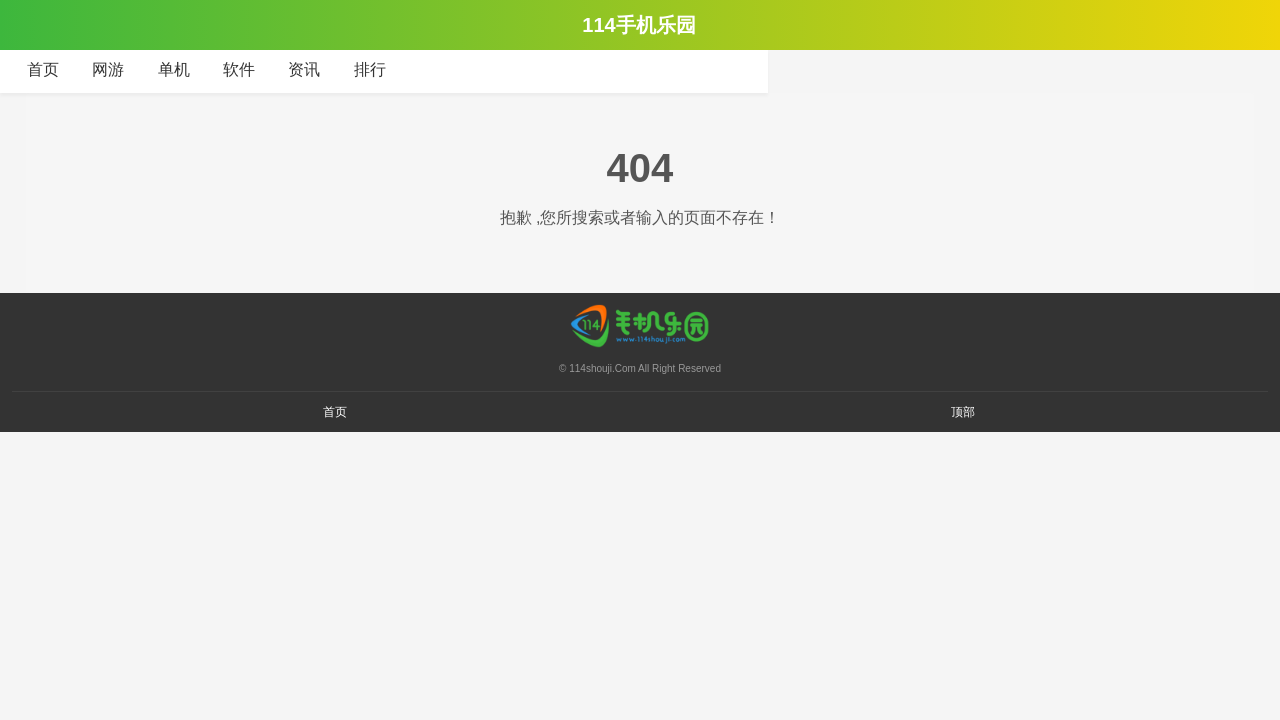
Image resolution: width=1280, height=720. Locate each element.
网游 (108, 69)
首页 (43, 69)
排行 (370, 69)
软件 (239, 69)
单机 (174, 69)
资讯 (304, 69)
